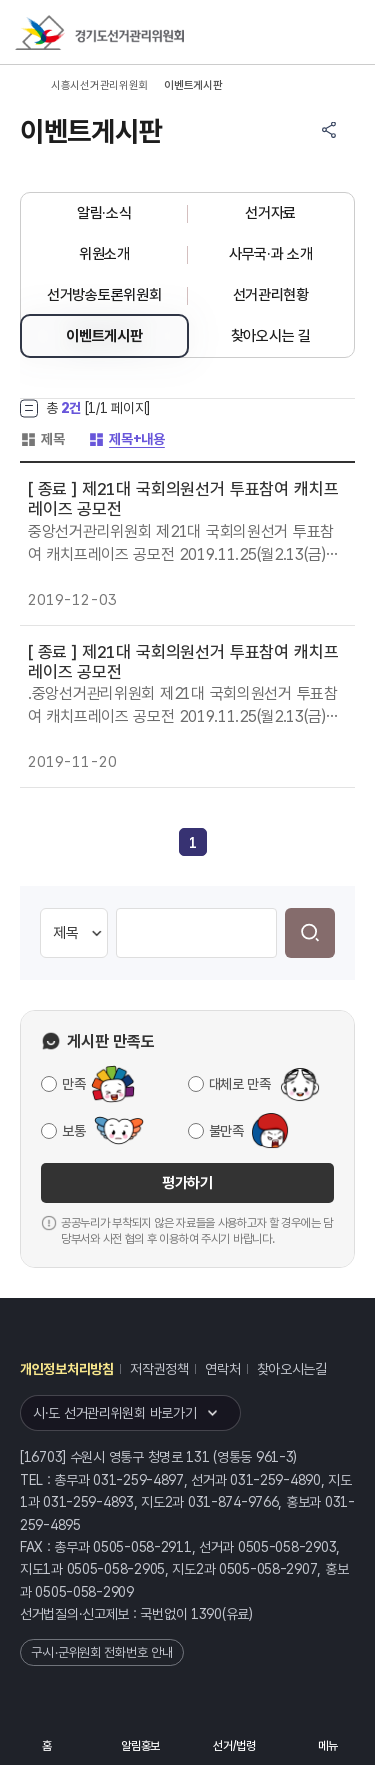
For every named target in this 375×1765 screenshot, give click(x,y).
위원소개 (104, 254)
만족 (73, 1084)
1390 (206, 1614)
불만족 (226, 1131)
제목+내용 (126, 439)
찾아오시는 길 (271, 336)
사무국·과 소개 (271, 254)
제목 (42, 439)
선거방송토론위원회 (104, 295)
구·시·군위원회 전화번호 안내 (102, 1652)
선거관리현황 (271, 295)
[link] (193, 843)
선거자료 (270, 213)
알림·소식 (104, 213)
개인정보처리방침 (67, 1369)
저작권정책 (159, 1369)
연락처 (222, 1369)
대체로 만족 (240, 1084)
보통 (73, 1131)
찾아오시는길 (292, 1369)
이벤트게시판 (104, 336)
